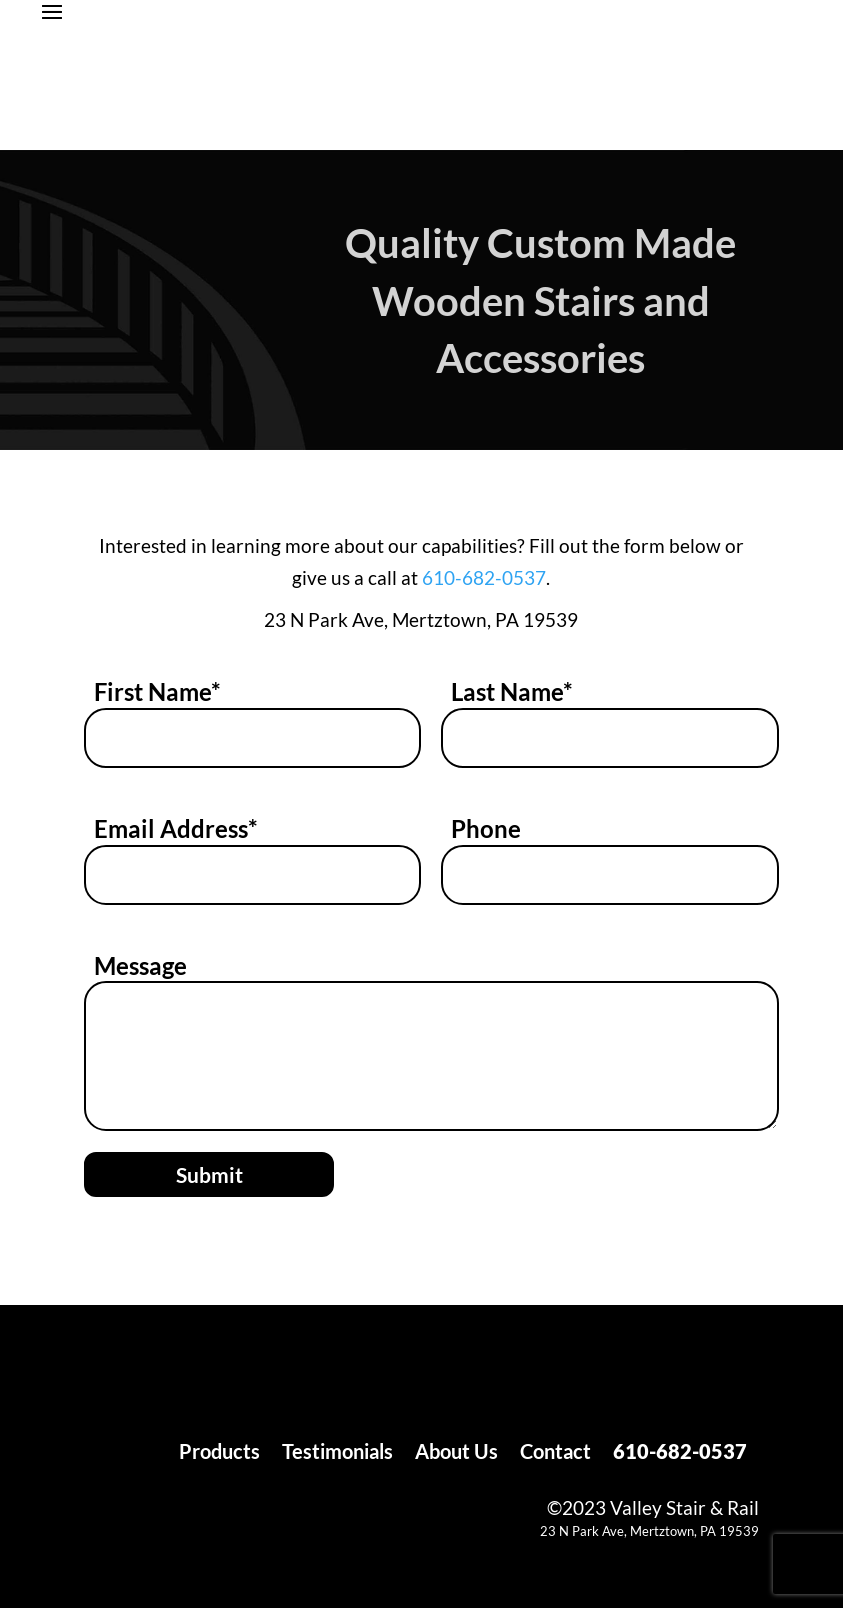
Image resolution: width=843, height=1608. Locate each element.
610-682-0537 (484, 577)
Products (219, 1453)
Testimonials (337, 1453)
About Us (456, 1453)
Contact (555, 1453)
